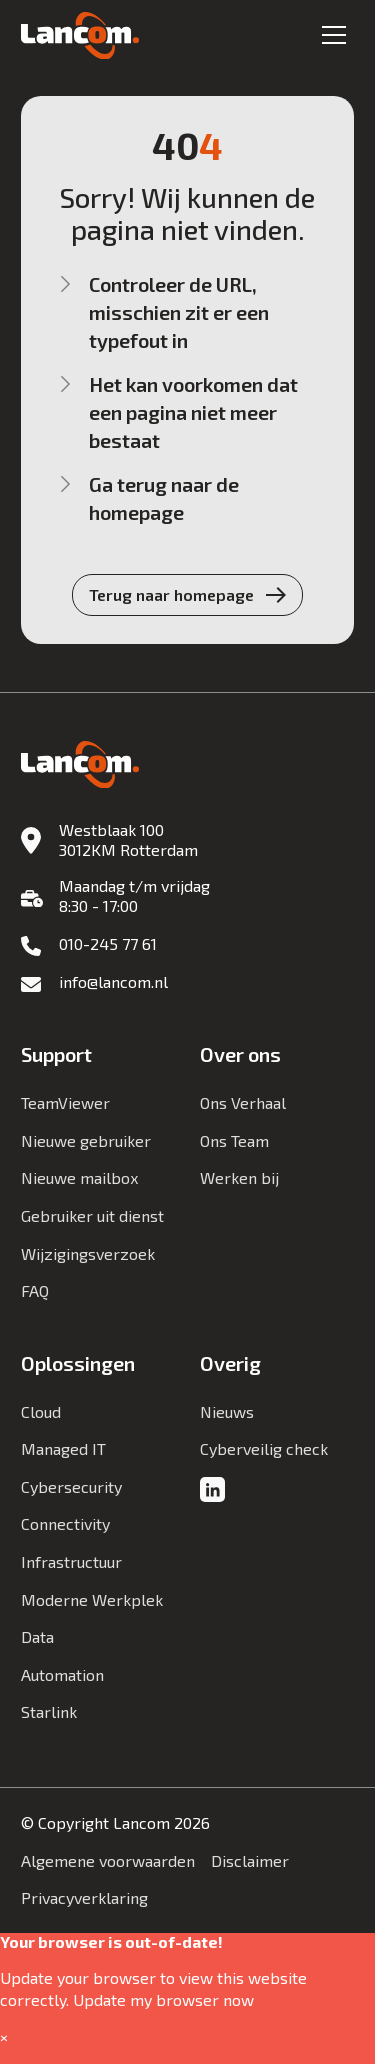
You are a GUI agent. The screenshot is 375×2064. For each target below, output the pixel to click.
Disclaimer (250, 1860)
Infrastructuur (71, 1561)
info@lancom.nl (113, 981)
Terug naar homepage (171, 594)
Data (37, 1636)
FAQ (35, 1290)
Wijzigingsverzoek (88, 1253)
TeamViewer (65, 1102)
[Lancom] (80, 36)
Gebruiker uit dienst (92, 1215)
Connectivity (65, 1523)
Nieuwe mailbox (79, 1177)
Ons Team (234, 1140)
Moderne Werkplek (92, 1599)
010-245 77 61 (108, 943)
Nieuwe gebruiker (86, 1140)
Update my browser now (163, 1999)
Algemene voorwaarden (108, 1860)
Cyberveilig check (264, 1448)
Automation (62, 1674)
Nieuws (227, 1411)
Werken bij (239, 1177)
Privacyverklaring (84, 1897)
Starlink (49, 1711)
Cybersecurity (71, 1486)
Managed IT (63, 1448)
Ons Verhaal (243, 1102)
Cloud (41, 1411)
